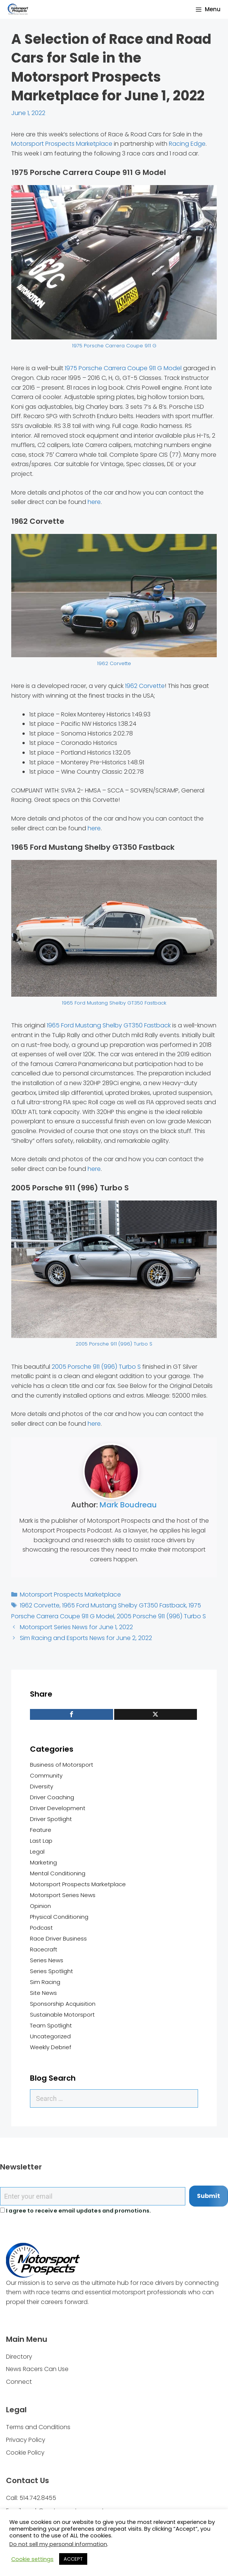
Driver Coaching (52, 1797)
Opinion (40, 1906)
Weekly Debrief (50, 2047)
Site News (43, 1993)
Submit (208, 2196)
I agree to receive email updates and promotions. (75, 2210)
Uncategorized (50, 2036)
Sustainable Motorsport (62, 2014)
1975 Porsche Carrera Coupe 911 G (114, 345)
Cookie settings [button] (32, 2559)
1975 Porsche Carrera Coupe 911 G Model (123, 368)
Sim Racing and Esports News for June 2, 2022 (86, 1638)
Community (46, 1775)
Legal (37, 1851)
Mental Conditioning (57, 1873)
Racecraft (43, 1949)
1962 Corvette (114, 663)
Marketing (43, 1862)
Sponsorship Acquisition (62, 2004)
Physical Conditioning (59, 1917)
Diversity (41, 1786)
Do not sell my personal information (58, 2544)
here (94, 502)
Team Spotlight (51, 2025)
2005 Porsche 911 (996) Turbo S (114, 1343)
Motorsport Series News (62, 1895)
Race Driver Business (58, 1938)
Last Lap (41, 1841)
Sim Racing (45, 1982)
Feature (40, 1830)
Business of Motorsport (61, 1765)
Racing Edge (187, 143)
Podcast (41, 1928)
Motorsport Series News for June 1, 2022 (76, 1627)
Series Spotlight (51, 1971)
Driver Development (57, 1808)
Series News (46, 1960)
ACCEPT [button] (73, 2559)
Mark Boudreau (128, 1505)
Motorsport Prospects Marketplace (61, 143)
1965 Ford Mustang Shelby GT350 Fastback (114, 1002)
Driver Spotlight (51, 1819)
